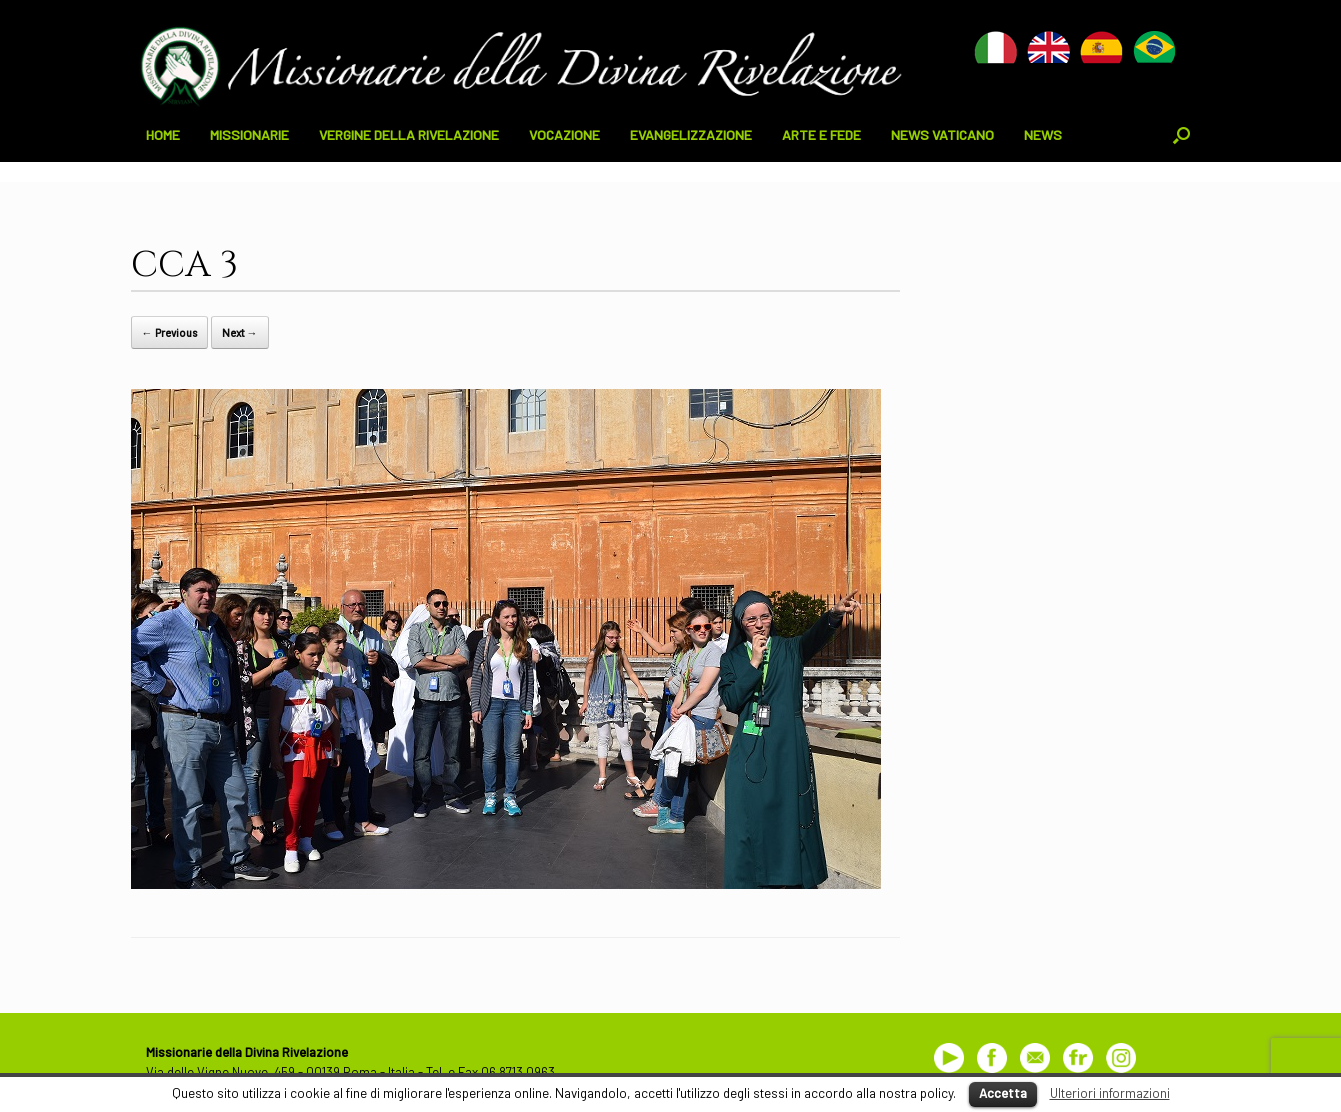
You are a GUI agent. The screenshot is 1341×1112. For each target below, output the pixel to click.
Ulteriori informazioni (1110, 1093)
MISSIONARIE (249, 134)
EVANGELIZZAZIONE (691, 134)
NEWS (1043, 134)
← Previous (169, 332)
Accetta (1003, 1093)
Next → (240, 332)
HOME (163, 134)
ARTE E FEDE (821, 134)
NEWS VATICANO (942, 134)
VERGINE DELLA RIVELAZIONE (409, 134)
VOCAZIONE (564, 134)
